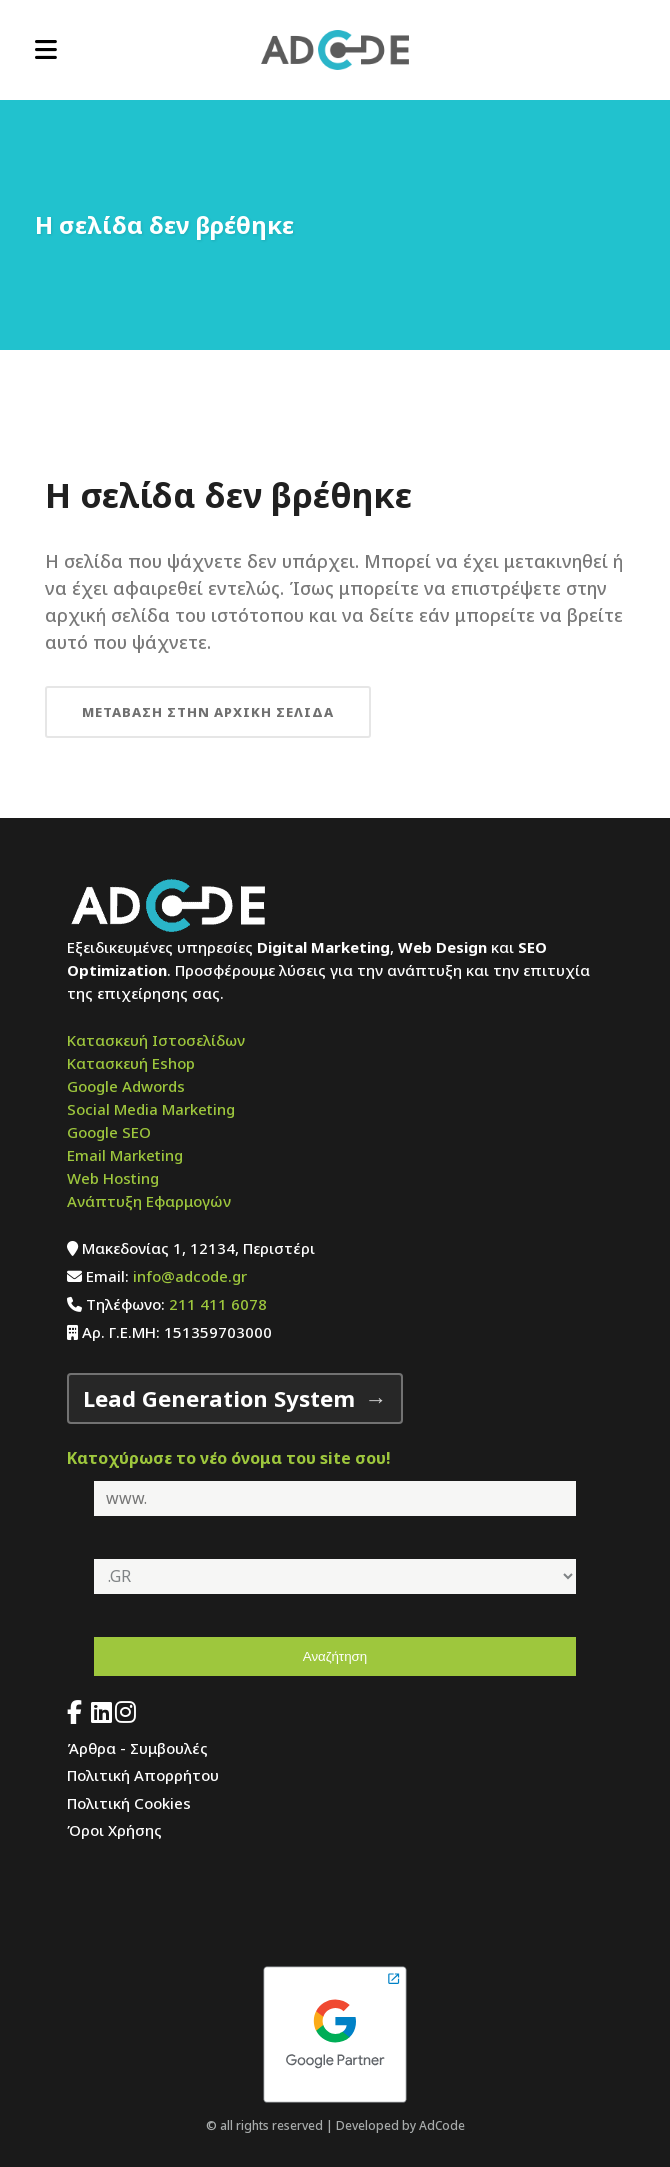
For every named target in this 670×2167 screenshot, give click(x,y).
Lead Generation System (219, 1398)
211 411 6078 (218, 1304)
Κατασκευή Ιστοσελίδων (156, 1040)
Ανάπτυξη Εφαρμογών (149, 1201)
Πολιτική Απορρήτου (143, 1775)
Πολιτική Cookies (129, 1803)
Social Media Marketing (151, 1109)
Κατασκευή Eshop (131, 1063)
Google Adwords (126, 1086)
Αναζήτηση (335, 1656)
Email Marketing (125, 1155)
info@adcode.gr (190, 1276)
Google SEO (109, 1132)
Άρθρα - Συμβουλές (137, 1748)
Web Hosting (113, 1178)
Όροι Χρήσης (114, 1830)
